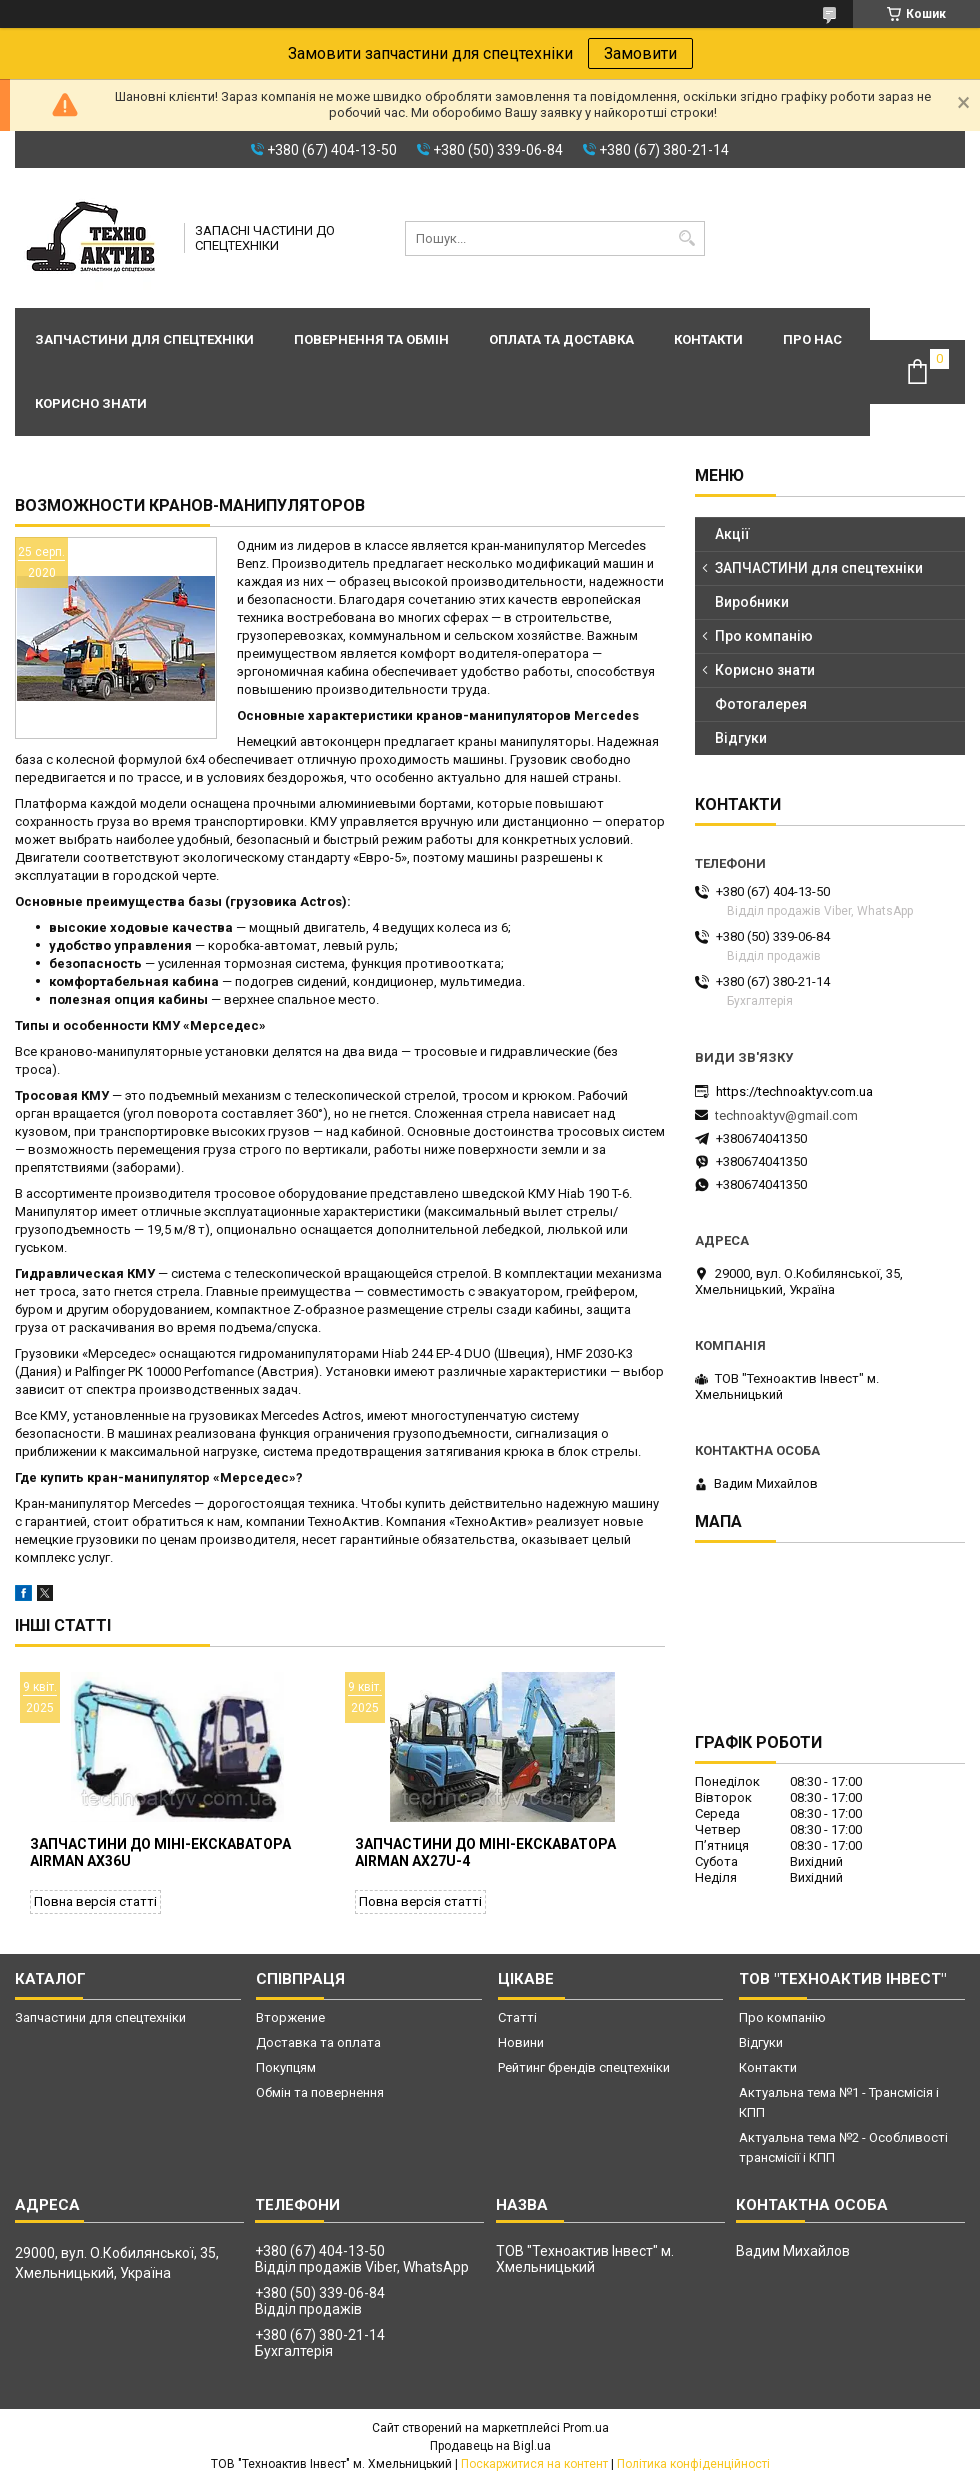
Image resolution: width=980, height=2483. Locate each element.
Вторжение (290, 2017)
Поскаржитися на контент (534, 2464)
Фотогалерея (761, 704)
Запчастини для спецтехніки (144, 339)
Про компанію (764, 636)
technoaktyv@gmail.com (786, 1115)
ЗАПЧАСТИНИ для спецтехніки (819, 568)
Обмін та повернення (320, 2092)
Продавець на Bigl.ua (490, 2446)
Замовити (640, 53)
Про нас (812, 339)
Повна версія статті (95, 1901)
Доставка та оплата (318, 2042)
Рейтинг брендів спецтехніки (584, 2067)
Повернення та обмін (371, 339)
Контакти (708, 339)
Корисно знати (91, 403)
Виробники (752, 602)
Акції (732, 534)
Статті (517, 2017)
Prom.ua (586, 2428)
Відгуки (741, 738)
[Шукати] (687, 238)
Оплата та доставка (561, 339)
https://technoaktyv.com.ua (794, 1091)
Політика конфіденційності (693, 2464)
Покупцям (286, 2067)
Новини (521, 2042)
